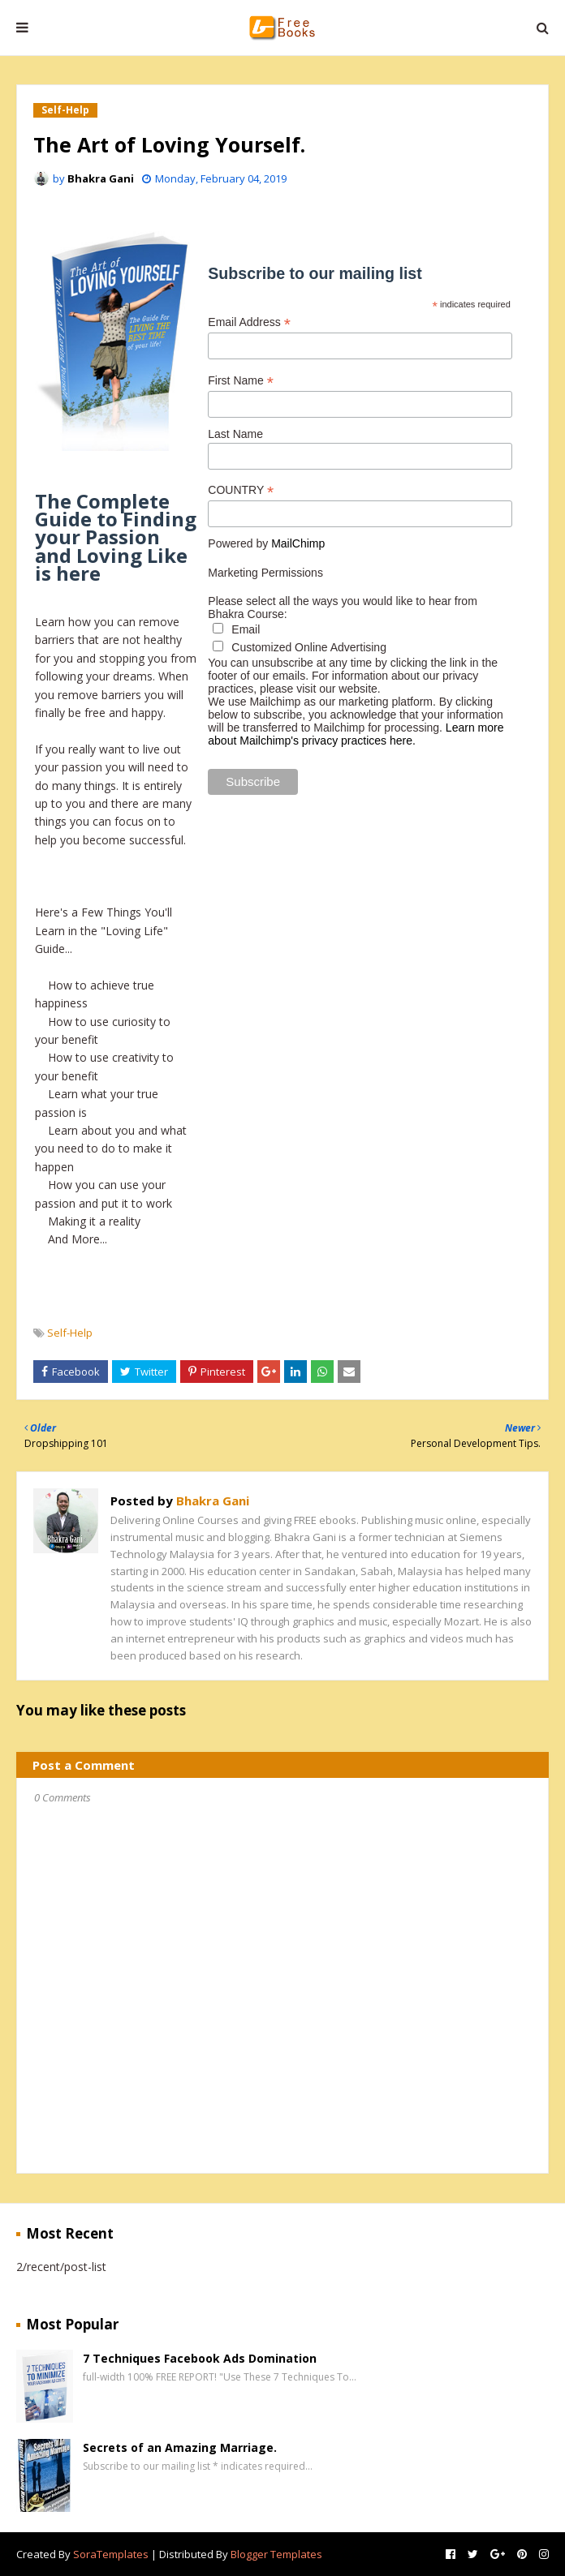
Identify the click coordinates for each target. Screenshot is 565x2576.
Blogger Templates (276, 2554)
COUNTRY (241, 490)
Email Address (249, 322)
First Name (241, 381)
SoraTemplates (111, 2554)
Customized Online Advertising (299, 647)
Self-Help (70, 1332)
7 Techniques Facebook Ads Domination (200, 2358)
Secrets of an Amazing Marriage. (180, 2447)
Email (236, 629)
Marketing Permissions (265, 572)
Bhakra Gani (100, 178)
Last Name (235, 433)
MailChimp (298, 543)
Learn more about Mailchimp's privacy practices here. (355, 734)
